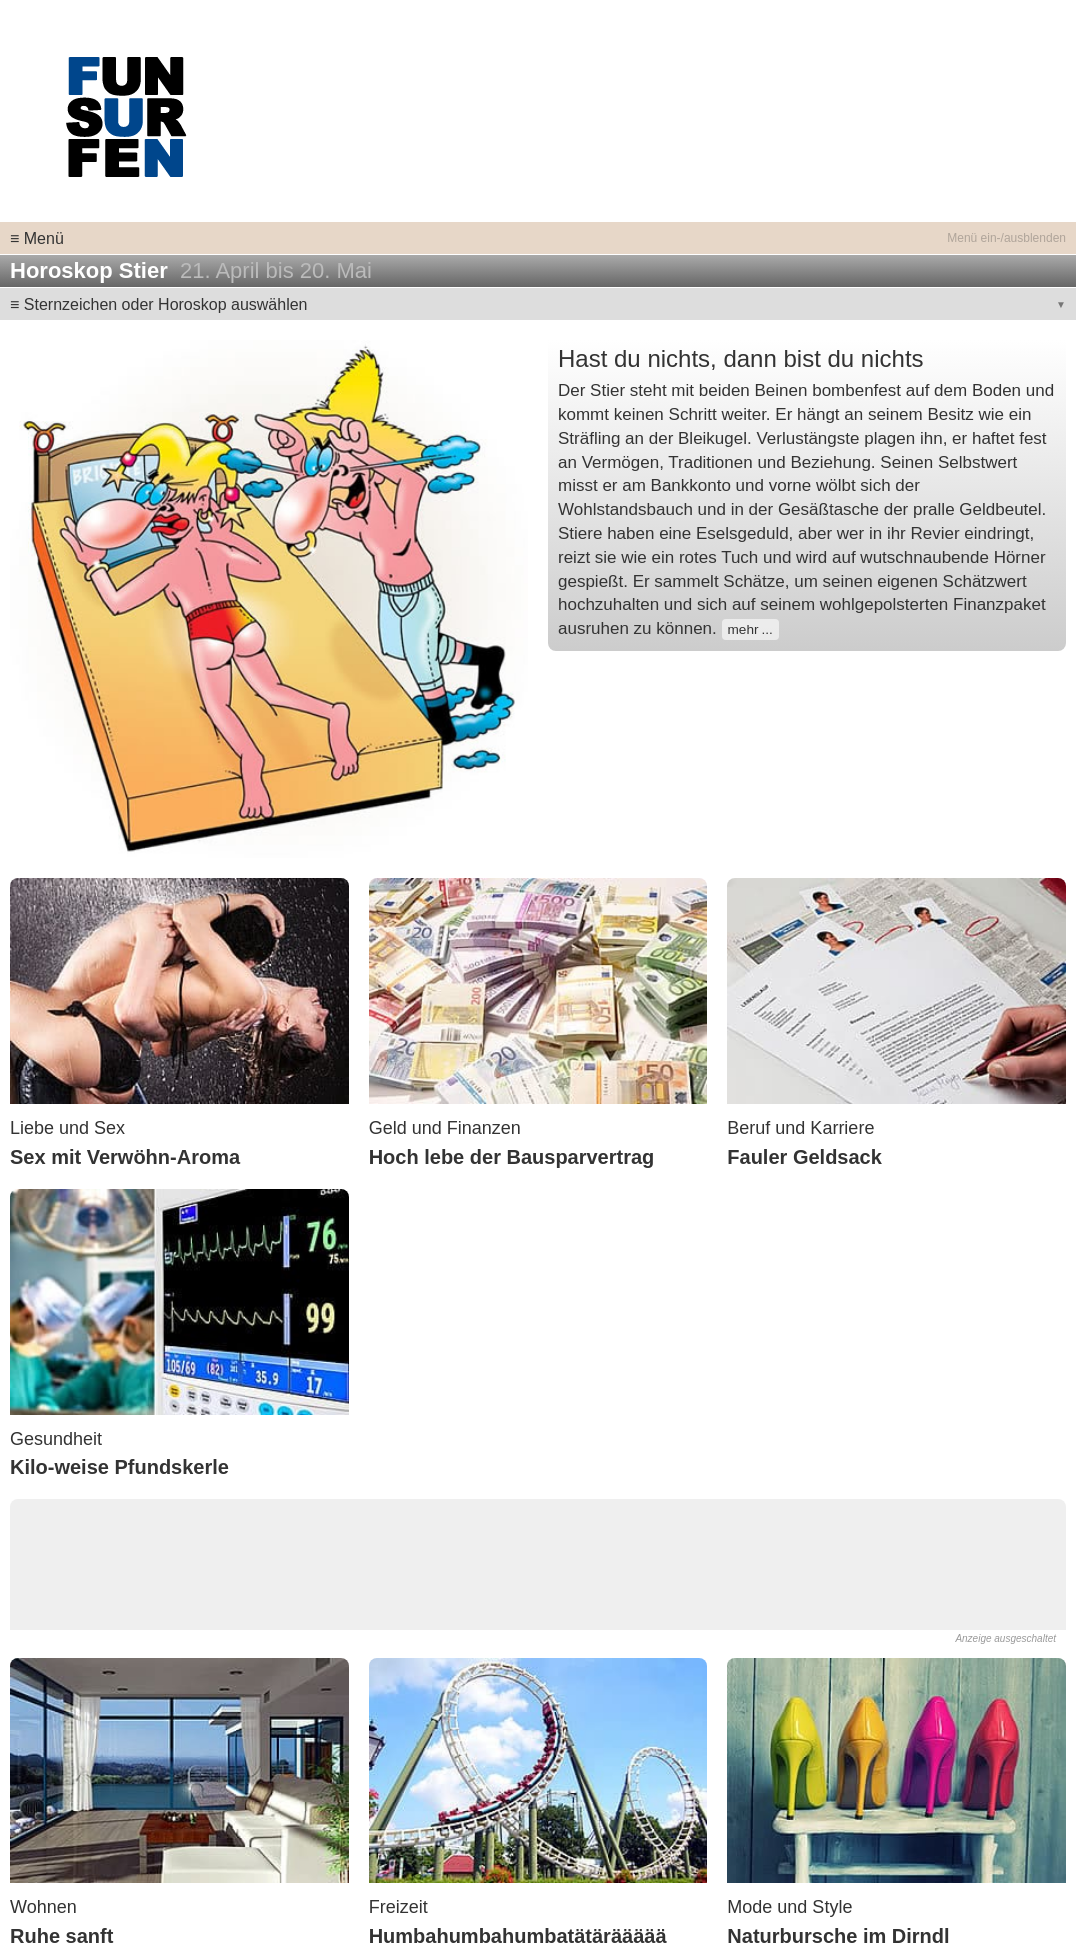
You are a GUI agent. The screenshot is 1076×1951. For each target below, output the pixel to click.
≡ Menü (37, 238)
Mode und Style (789, 1907)
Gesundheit (56, 1439)
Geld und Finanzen (445, 1128)
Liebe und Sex (67, 1128)
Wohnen (43, 1907)
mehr (743, 629)
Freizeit (398, 1907)
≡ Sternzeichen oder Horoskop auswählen (159, 304)
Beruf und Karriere (800, 1128)
